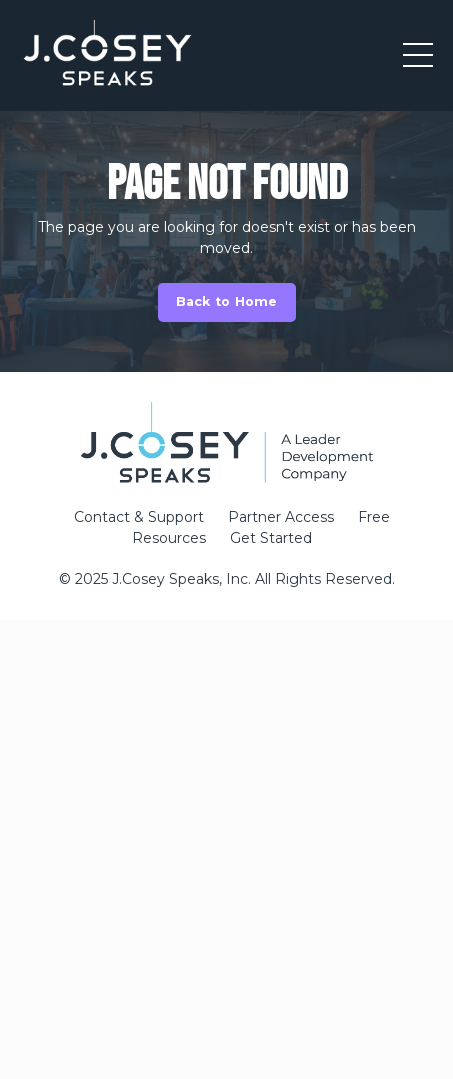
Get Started (271, 538)
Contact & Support (139, 517)
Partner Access (281, 517)
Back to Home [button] (227, 301)
